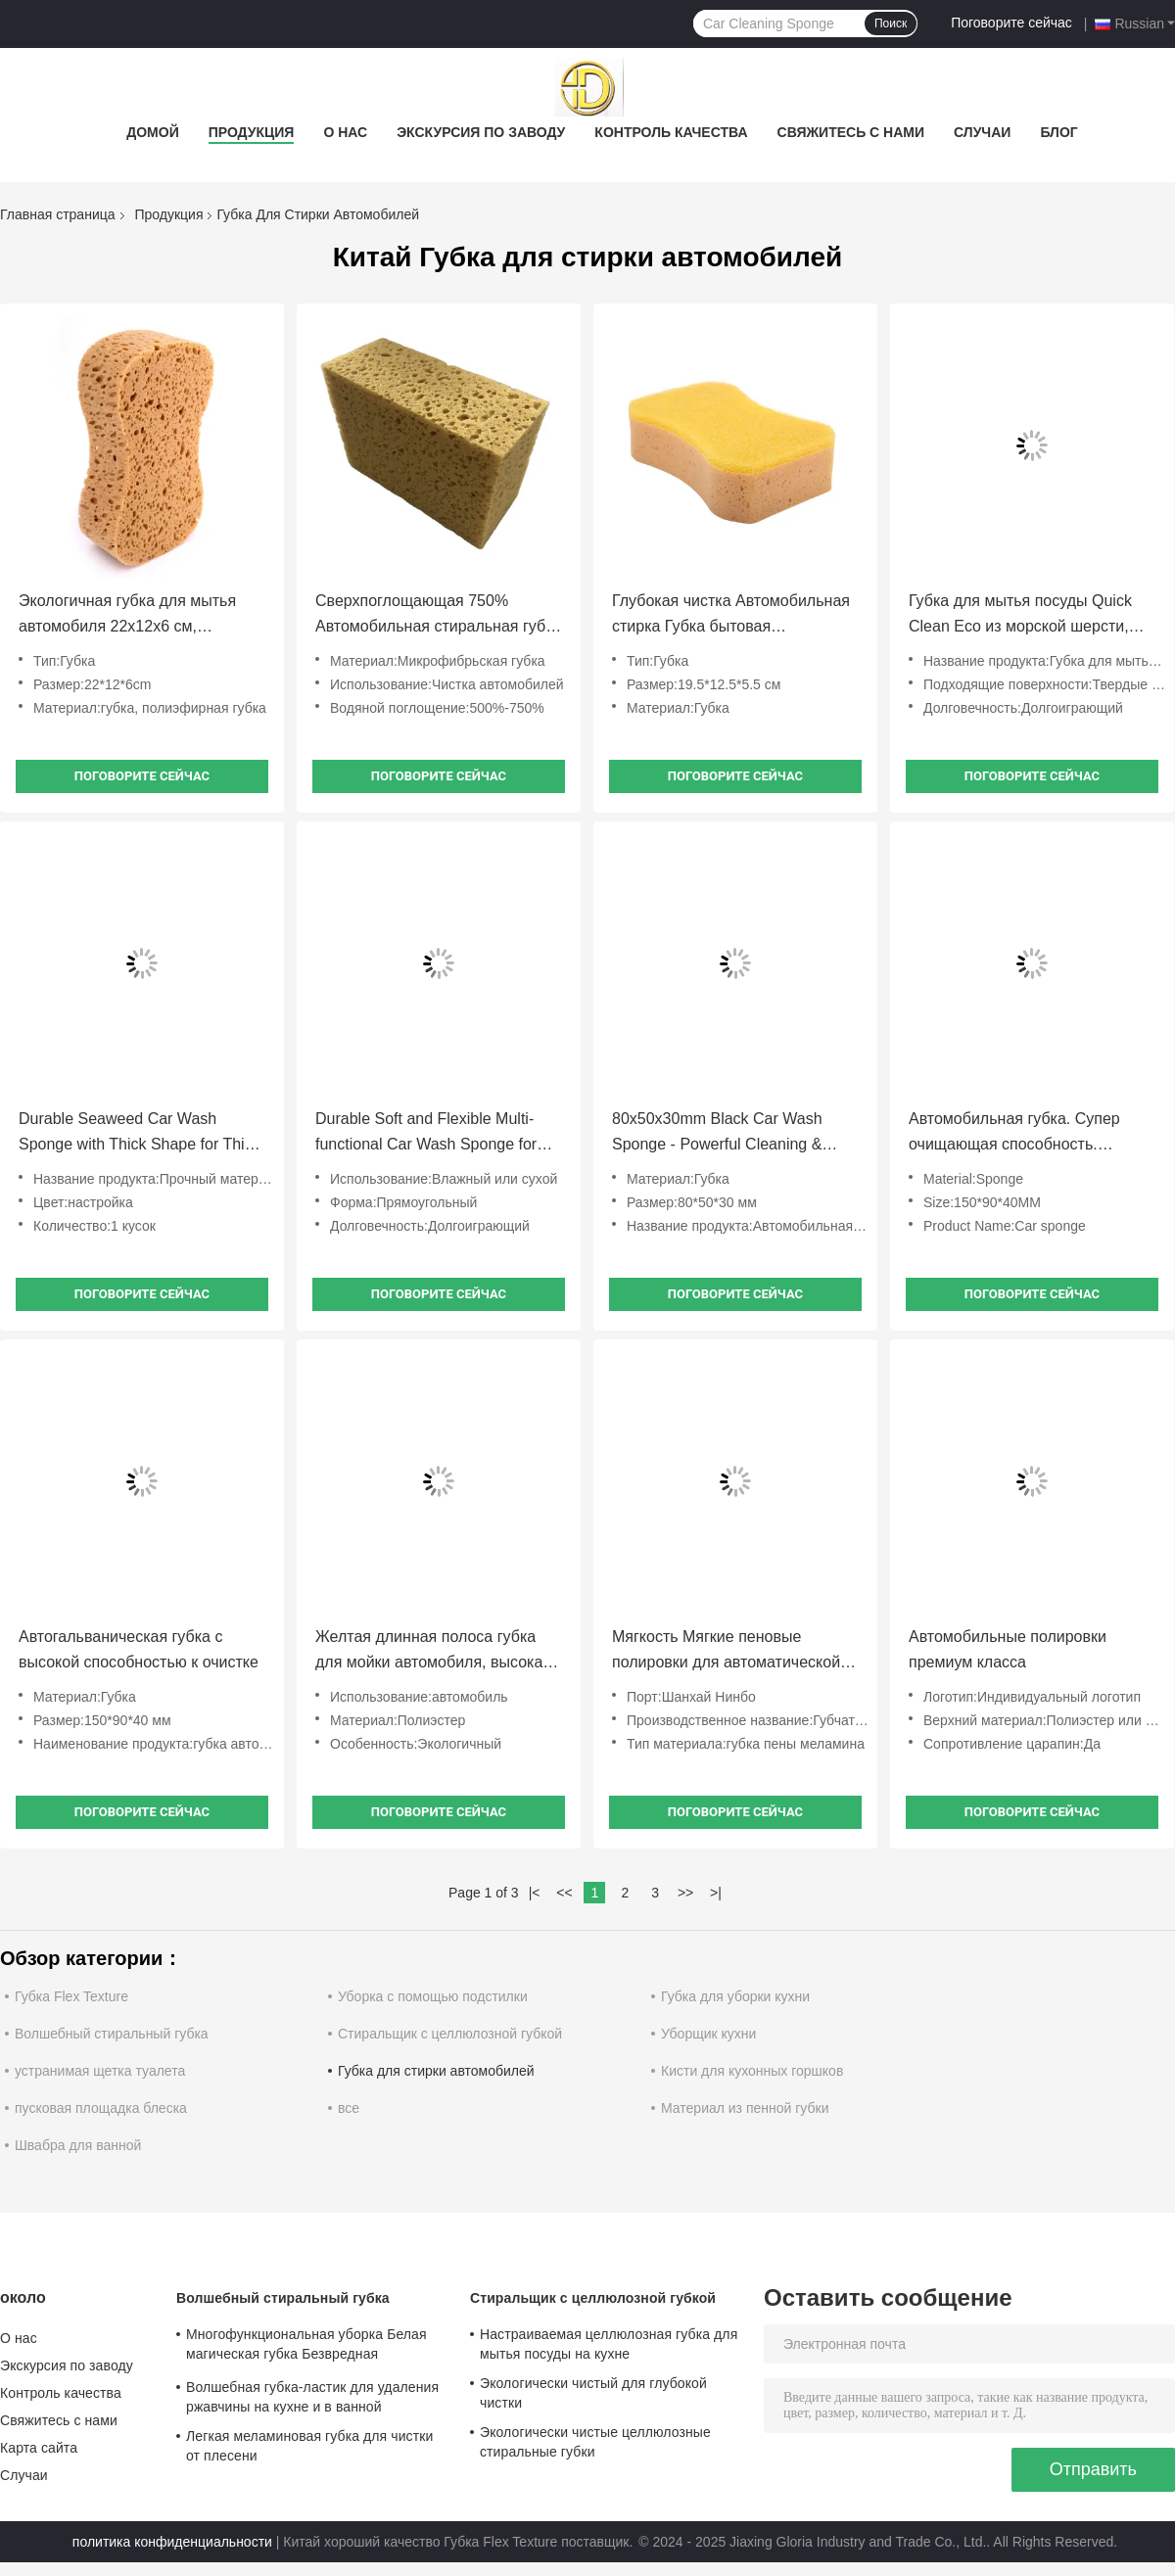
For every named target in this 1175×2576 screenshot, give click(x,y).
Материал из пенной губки (744, 2108)
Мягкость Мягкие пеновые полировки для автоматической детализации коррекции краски (726, 1651)
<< (564, 1892)
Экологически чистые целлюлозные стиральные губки (595, 2441)
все (348, 2108)
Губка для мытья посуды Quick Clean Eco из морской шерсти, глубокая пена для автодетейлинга (1020, 615)
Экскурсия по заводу (481, 132)
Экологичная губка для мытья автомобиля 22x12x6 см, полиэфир (127, 615)
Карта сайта (38, 2448)
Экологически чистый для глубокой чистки (593, 2393)
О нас (345, 132)
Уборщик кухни (708, 2033)
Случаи (982, 132)
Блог (1058, 132)
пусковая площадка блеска (101, 2108)
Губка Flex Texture (71, 1996)
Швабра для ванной (78, 2145)
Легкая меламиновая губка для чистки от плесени (309, 2445)
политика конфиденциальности (172, 2542)
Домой (152, 132)
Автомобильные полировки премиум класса (1007, 1649)
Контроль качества (670, 132)
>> (685, 1892)
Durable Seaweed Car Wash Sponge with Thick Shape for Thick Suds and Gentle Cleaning (139, 1133)
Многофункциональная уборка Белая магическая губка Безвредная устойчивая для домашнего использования (306, 2346)
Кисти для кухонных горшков (752, 2071)
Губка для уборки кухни (735, 1996)
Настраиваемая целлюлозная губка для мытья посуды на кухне (608, 2344)
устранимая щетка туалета (100, 2071)
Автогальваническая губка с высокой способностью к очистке (138, 1649)
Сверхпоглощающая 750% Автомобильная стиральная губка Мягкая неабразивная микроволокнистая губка (438, 615)
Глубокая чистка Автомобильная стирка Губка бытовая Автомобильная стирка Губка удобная (731, 615)
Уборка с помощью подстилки (433, 1996)
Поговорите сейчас (1011, 22)
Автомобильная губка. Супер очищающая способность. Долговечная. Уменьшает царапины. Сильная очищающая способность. (1027, 1133)
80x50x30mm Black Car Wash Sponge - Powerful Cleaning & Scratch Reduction (717, 1133)
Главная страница (58, 214)
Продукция (252, 132)
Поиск (890, 23)
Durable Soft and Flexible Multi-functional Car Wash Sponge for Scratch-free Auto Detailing (426, 1133)
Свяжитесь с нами (851, 132)
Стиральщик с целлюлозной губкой (450, 2033)
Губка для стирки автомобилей (436, 2071)
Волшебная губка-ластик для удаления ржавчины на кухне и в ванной (312, 2396)
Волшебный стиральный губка (112, 2033)
